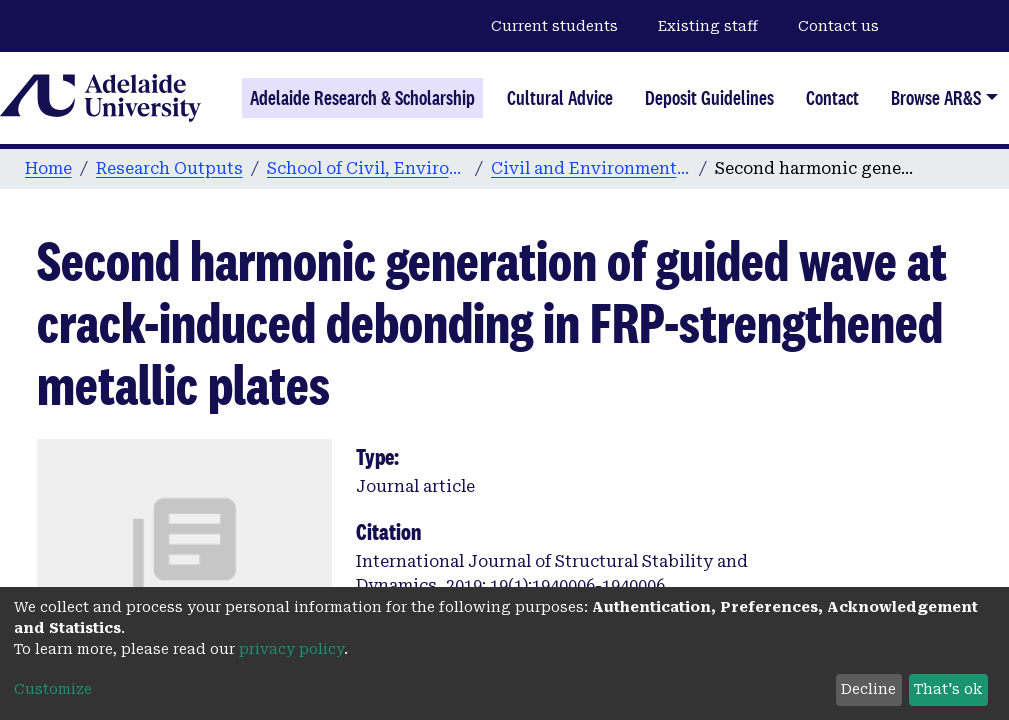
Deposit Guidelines (709, 98)
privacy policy (291, 649)
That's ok (948, 689)
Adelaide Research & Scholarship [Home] (362, 98)
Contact (832, 98)
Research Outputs (169, 168)
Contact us (838, 26)
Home (48, 168)
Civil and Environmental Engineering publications (591, 168)
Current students (554, 26)
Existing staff (708, 26)
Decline (868, 689)
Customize (53, 689)
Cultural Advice (560, 98)
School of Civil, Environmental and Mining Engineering (367, 168)
